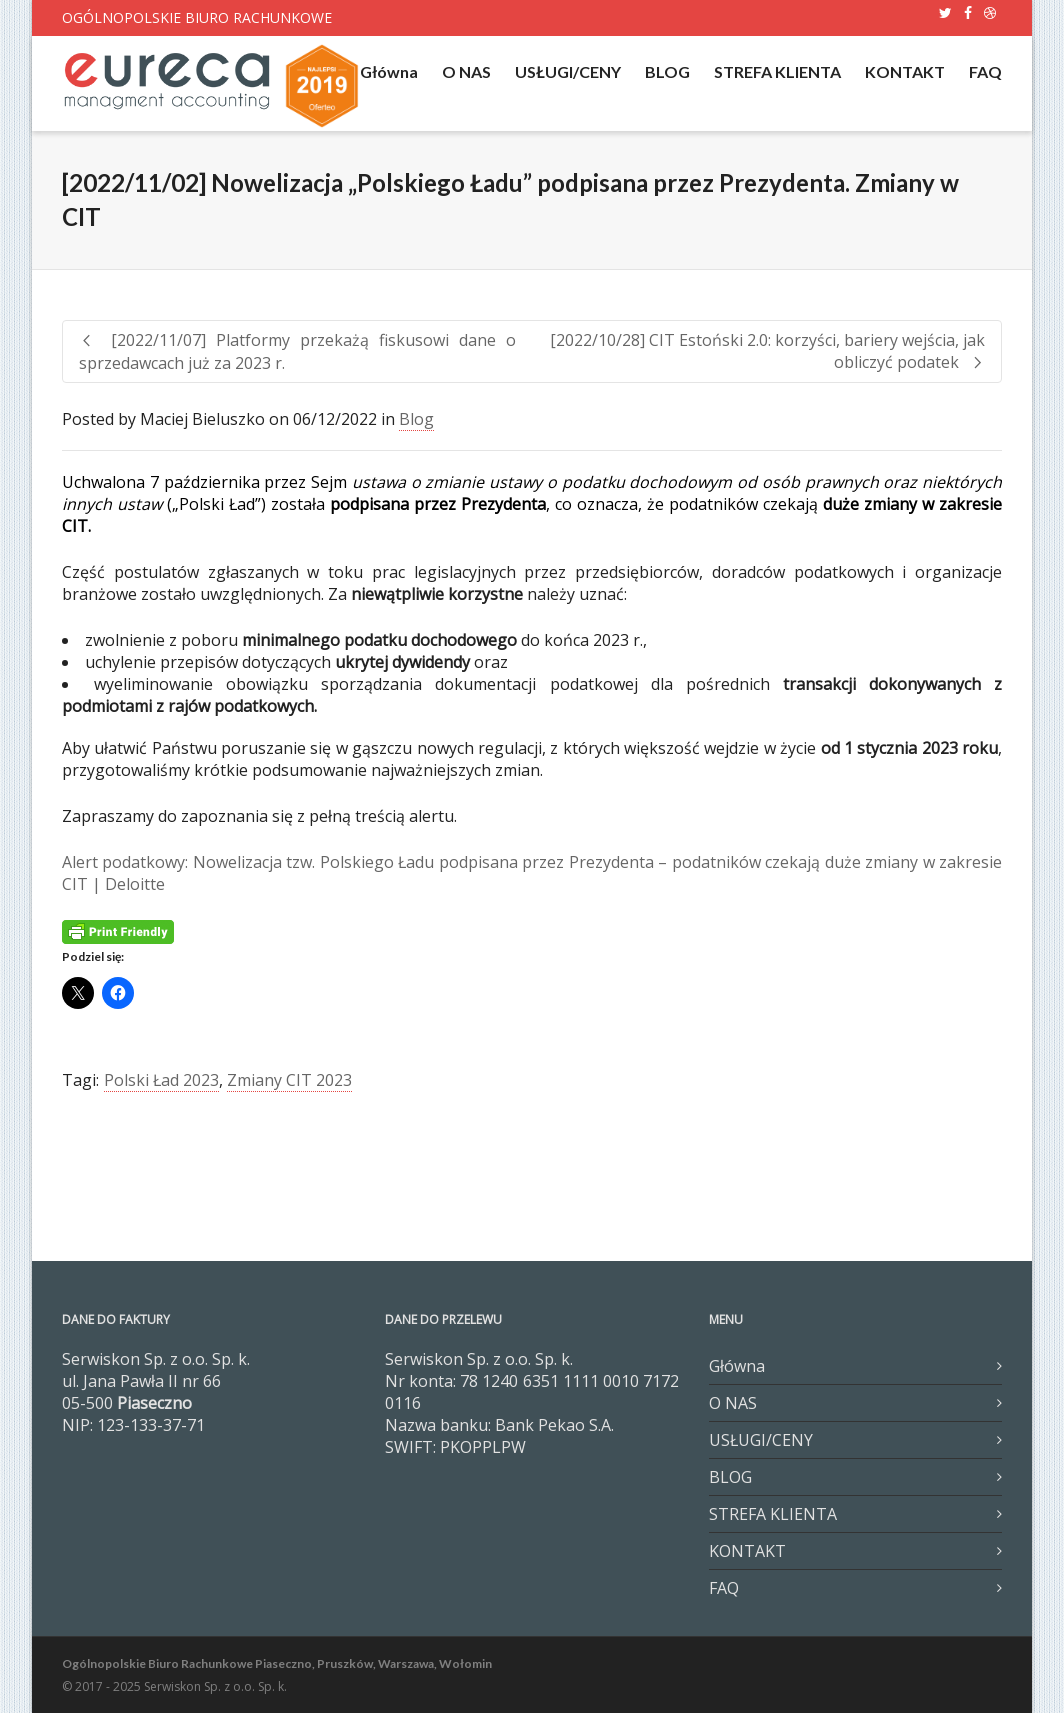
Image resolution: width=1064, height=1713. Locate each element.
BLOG (667, 71)
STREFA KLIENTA (777, 71)
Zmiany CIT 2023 (289, 1080)
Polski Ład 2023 (161, 1080)
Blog (416, 419)
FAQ (985, 71)
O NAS (466, 71)
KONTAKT (905, 71)
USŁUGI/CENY (568, 71)
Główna (389, 71)
